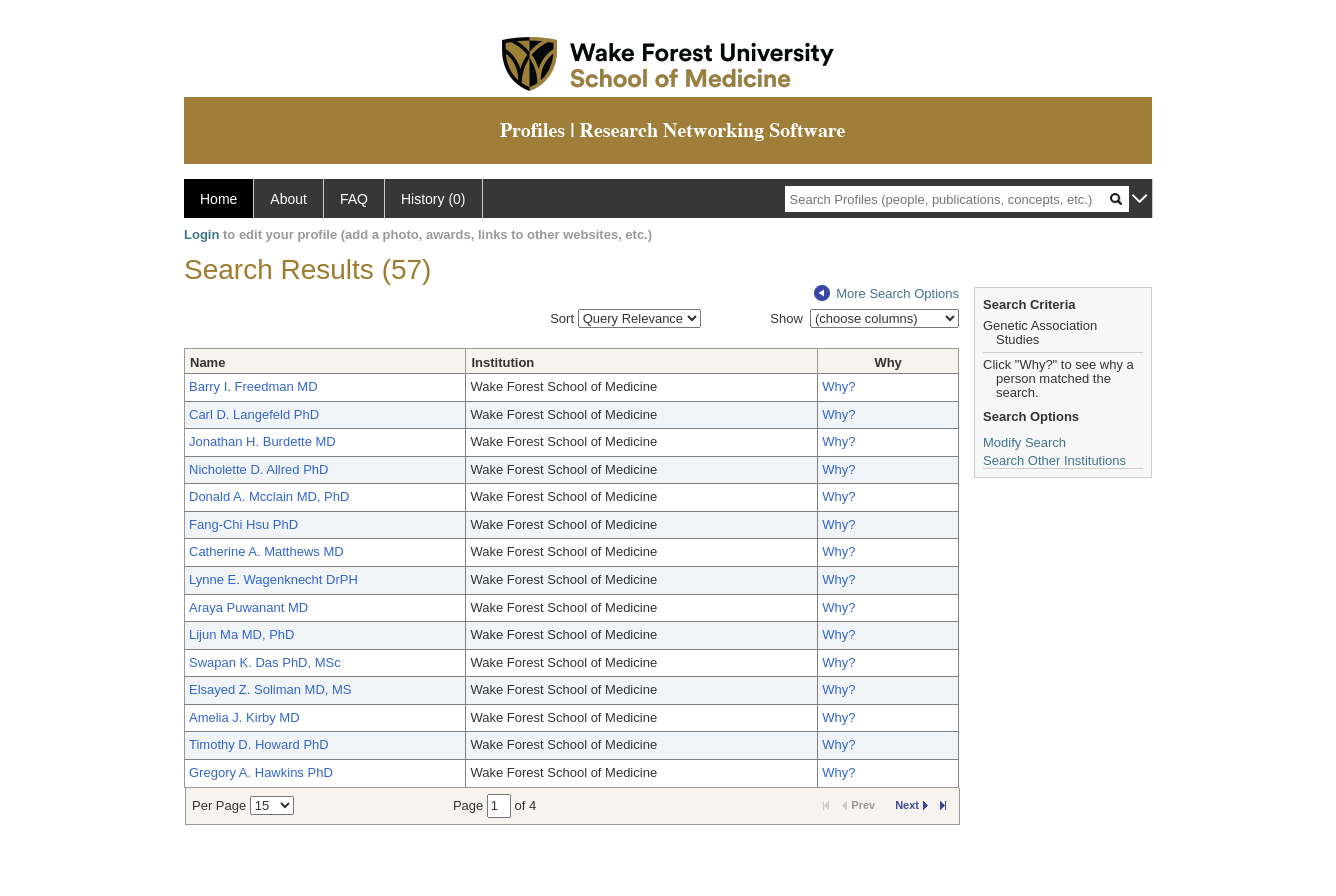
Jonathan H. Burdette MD (262, 441)
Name (207, 362)
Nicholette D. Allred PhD (258, 469)
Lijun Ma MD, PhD (241, 634)
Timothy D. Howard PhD (259, 744)
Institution (502, 362)
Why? (838, 386)
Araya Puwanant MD (248, 607)
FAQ (354, 199)
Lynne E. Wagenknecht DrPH (273, 579)
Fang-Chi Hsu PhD (243, 524)
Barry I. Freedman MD (253, 386)
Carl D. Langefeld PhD (254, 414)
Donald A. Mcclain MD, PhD (269, 496)
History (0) (433, 199)
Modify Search (1024, 442)
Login (201, 234)
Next (911, 805)
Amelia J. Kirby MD (244, 717)
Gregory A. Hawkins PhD (261, 772)
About (288, 199)
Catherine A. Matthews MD (266, 551)
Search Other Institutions (1054, 460)
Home (218, 199)
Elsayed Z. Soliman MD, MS (270, 689)
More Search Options (886, 293)
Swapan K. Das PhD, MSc (265, 662)
